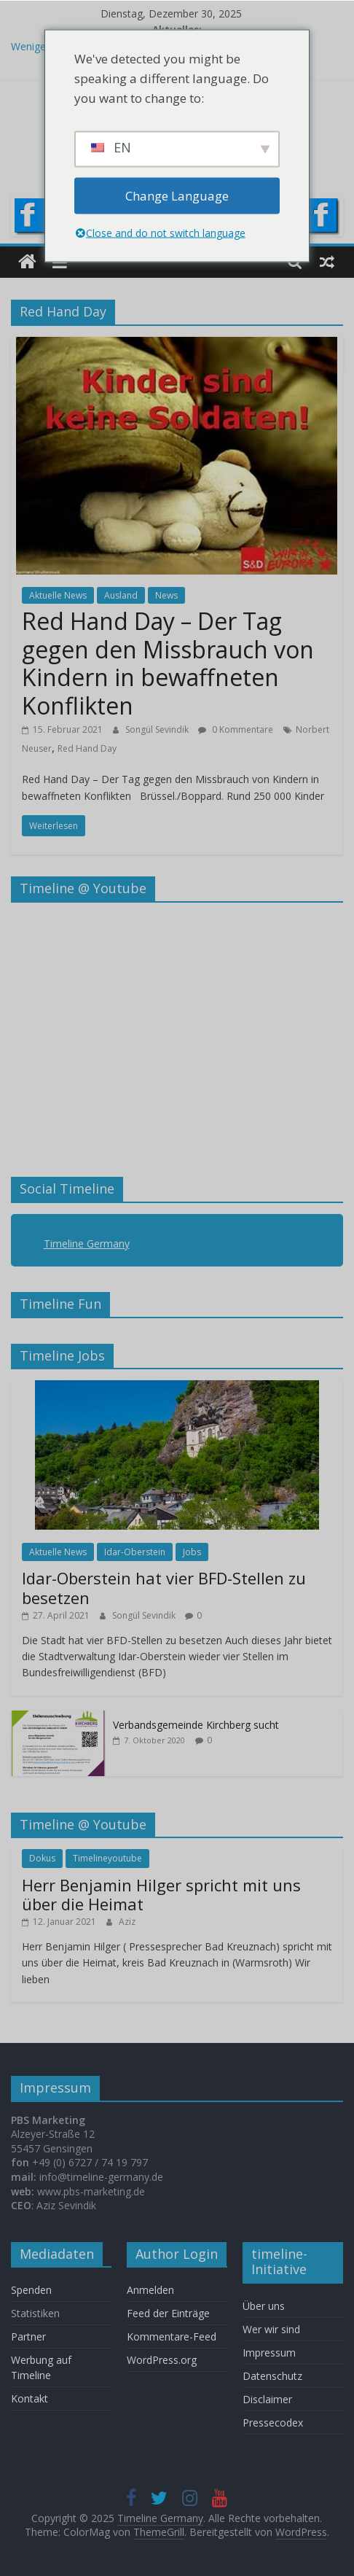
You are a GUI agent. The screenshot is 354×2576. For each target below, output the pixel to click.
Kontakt (29, 2398)
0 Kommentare (235, 729)
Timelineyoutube (107, 1858)
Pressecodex (273, 2422)
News (166, 595)
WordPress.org (162, 2360)
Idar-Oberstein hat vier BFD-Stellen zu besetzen (164, 1587)
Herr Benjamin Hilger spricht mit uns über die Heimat (161, 1894)
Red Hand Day (87, 748)
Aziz (127, 1921)
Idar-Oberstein (134, 1552)
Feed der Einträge (168, 2313)
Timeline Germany (87, 1243)
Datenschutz (272, 2376)
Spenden (31, 2290)
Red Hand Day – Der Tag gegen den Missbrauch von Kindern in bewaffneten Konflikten (168, 662)
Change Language (177, 195)
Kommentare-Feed (171, 2336)
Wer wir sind (271, 2329)
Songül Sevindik (158, 729)
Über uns (265, 2306)
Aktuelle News (58, 595)
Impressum (269, 2352)
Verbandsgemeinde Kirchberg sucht (196, 1725)
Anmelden (150, 2290)
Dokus (42, 1858)
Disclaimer (267, 2399)
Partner (28, 2336)
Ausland (121, 595)
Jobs (192, 1552)
